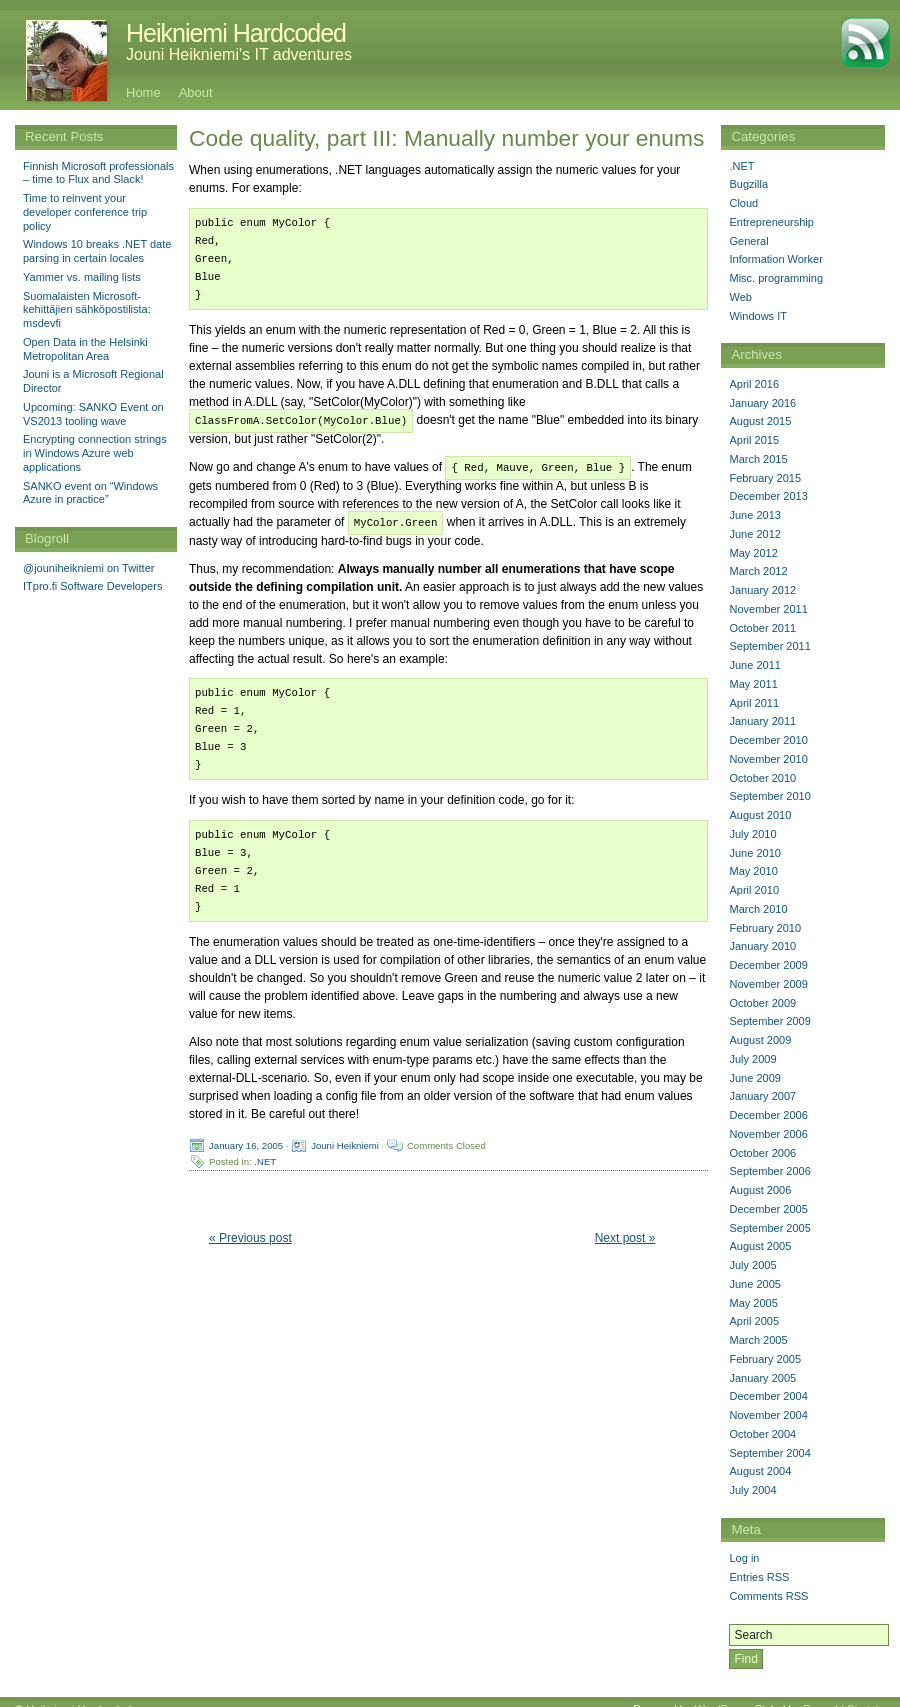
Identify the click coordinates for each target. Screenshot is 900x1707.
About (196, 92)
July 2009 (752, 1059)
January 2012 (762, 590)
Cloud (743, 203)
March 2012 (758, 571)
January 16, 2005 (246, 1141)
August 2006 (760, 1190)
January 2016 (762, 403)
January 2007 (762, 1096)
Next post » (625, 1235)
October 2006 (762, 1153)
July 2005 (752, 1265)
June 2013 (754, 515)
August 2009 (760, 1040)
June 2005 (754, 1284)
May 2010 (753, 871)
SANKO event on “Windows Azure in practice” (90, 493)
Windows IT (757, 316)
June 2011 (754, 665)
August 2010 (760, 815)
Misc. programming (776, 278)
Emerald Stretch (842, 1694)
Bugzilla (748, 184)
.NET (265, 1157)
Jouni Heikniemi (345, 1141)
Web (740, 297)
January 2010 (762, 946)
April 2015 (754, 440)
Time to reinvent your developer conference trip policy (85, 212)
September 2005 (769, 1228)
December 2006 (768, 1115)
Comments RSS (768, 1596)
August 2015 (760, 421)
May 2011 (753, 684)
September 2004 (769, 1453)
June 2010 (754, 853)
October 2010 (762, 778)
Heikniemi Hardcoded (236, 33)
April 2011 (754, 703)
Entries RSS (759, 1577)
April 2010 (754, 890)
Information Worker (775, 259)
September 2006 (769, 1171)
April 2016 (754, 384)
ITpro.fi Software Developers (92, 586)
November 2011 (768, 609)
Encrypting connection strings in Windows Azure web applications (95, 453)
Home (143, 92)
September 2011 (769, 646)
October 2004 (762, 1434)
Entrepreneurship (771, 222)
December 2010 (768, 740)
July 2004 (752, 1490)
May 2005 (753, 1303)
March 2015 (758, 459)
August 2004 (760, 1471)
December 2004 (768, 1396)
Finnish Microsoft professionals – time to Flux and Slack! (98, 173)
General (748, 241)
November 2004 (768, 1415)
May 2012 (753, 553)
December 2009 (768, 965)
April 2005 (754, 1321)
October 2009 (762, 1003)
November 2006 (768, 1134)
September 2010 (769, 796)
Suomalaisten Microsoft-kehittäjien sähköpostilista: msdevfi (87, 310)
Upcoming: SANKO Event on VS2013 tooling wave (93, 414)
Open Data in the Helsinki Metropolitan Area (85, 349)
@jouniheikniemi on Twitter (88, 568)
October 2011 (762, 628)
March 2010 (758, 909)
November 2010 (768, 759)
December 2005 (768, 1209)
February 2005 (765, 1359)
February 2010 (765, 928)
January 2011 (762, 721)
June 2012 (754, 534)
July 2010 (752, 834)
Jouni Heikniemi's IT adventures (239, 54)
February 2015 (765, 478)
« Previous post (250, 1235)
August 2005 (760, 1246)
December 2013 (768, 496)
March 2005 (758, 1340)
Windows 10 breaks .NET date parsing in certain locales (97, 251)
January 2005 (762, 1378)
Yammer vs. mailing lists (82, 277)
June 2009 (754, 1078)
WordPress (721, 1694)
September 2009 (769, 1021)
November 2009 (768, 984)
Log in (744, 1558)
